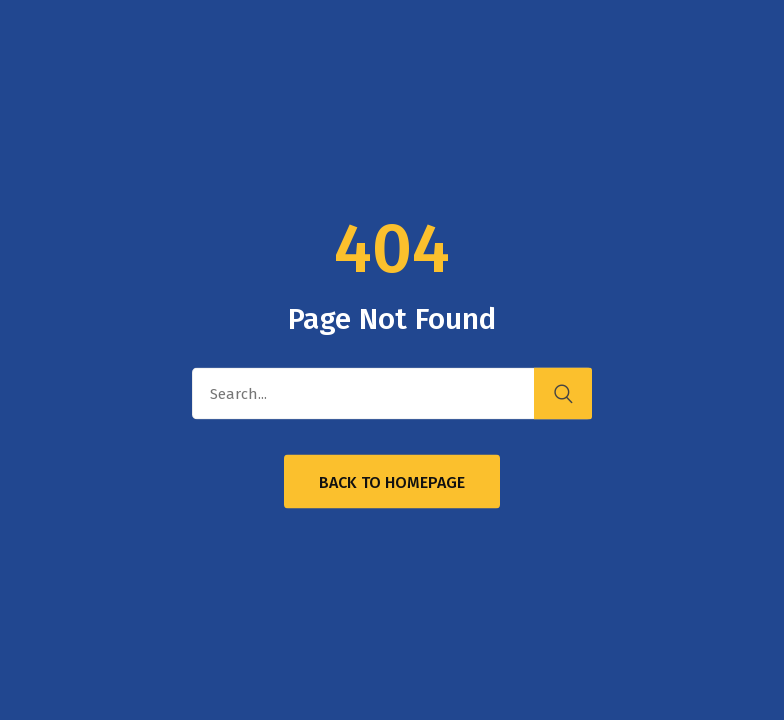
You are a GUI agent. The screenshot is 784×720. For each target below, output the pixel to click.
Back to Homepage (392, 482)
